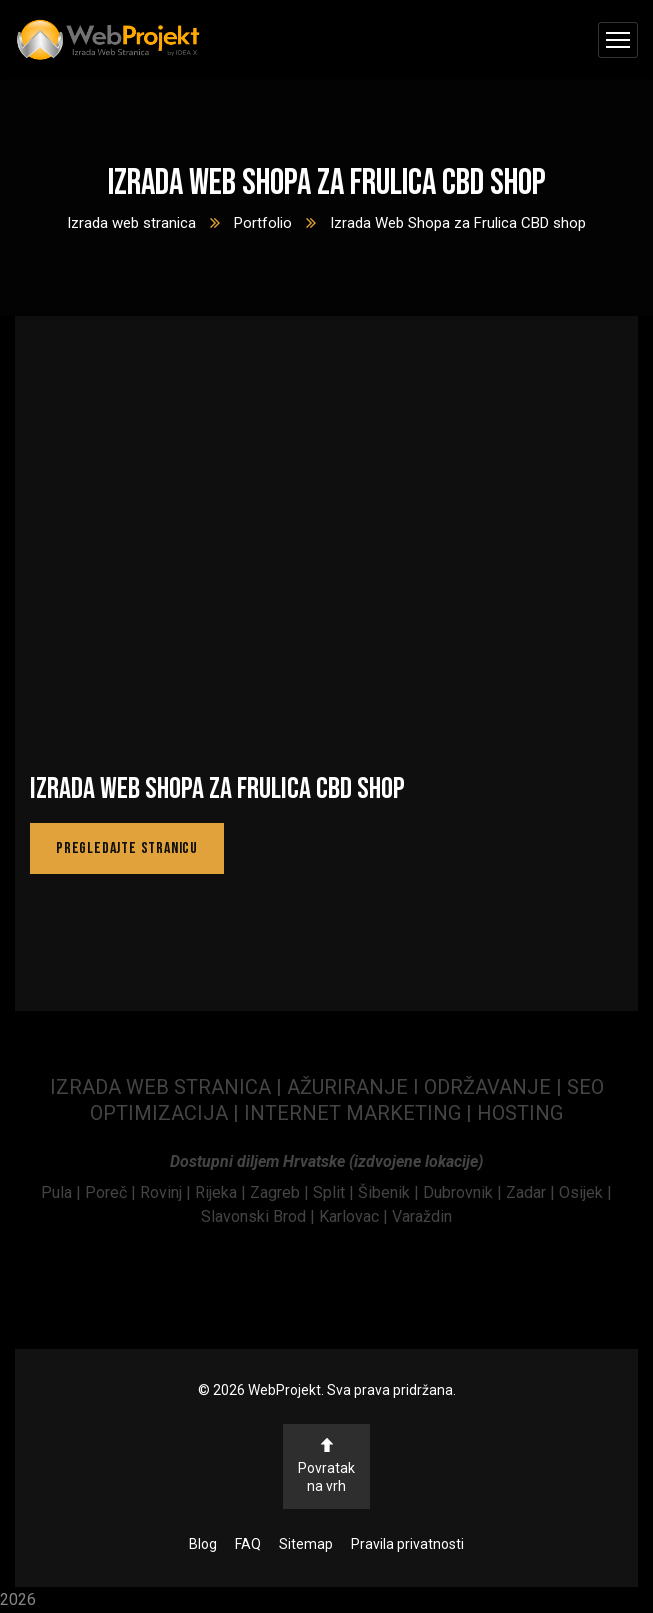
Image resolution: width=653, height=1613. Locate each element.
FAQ (248, 1544)
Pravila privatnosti (407, 1544)
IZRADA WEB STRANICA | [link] (168, 1087)
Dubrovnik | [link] (464, 1192)
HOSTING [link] (520, 1113)
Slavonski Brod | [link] (258, 1216)
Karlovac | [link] (351, 1216)
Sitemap (306, 1544)
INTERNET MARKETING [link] (352, 1113)
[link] (63, 1192)
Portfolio (263, 223)
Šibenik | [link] (390, 1192)
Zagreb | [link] (281, 1192)
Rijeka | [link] (222, 1192)
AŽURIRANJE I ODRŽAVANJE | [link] (427, 1087)
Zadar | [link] (532, 1192)
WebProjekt (284, 1390)
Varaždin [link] (422, 1216)
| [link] (469, 1113)
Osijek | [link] (585, 1192)
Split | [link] (335, 1192)
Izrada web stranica (131, 223)
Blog (203, 1544)
